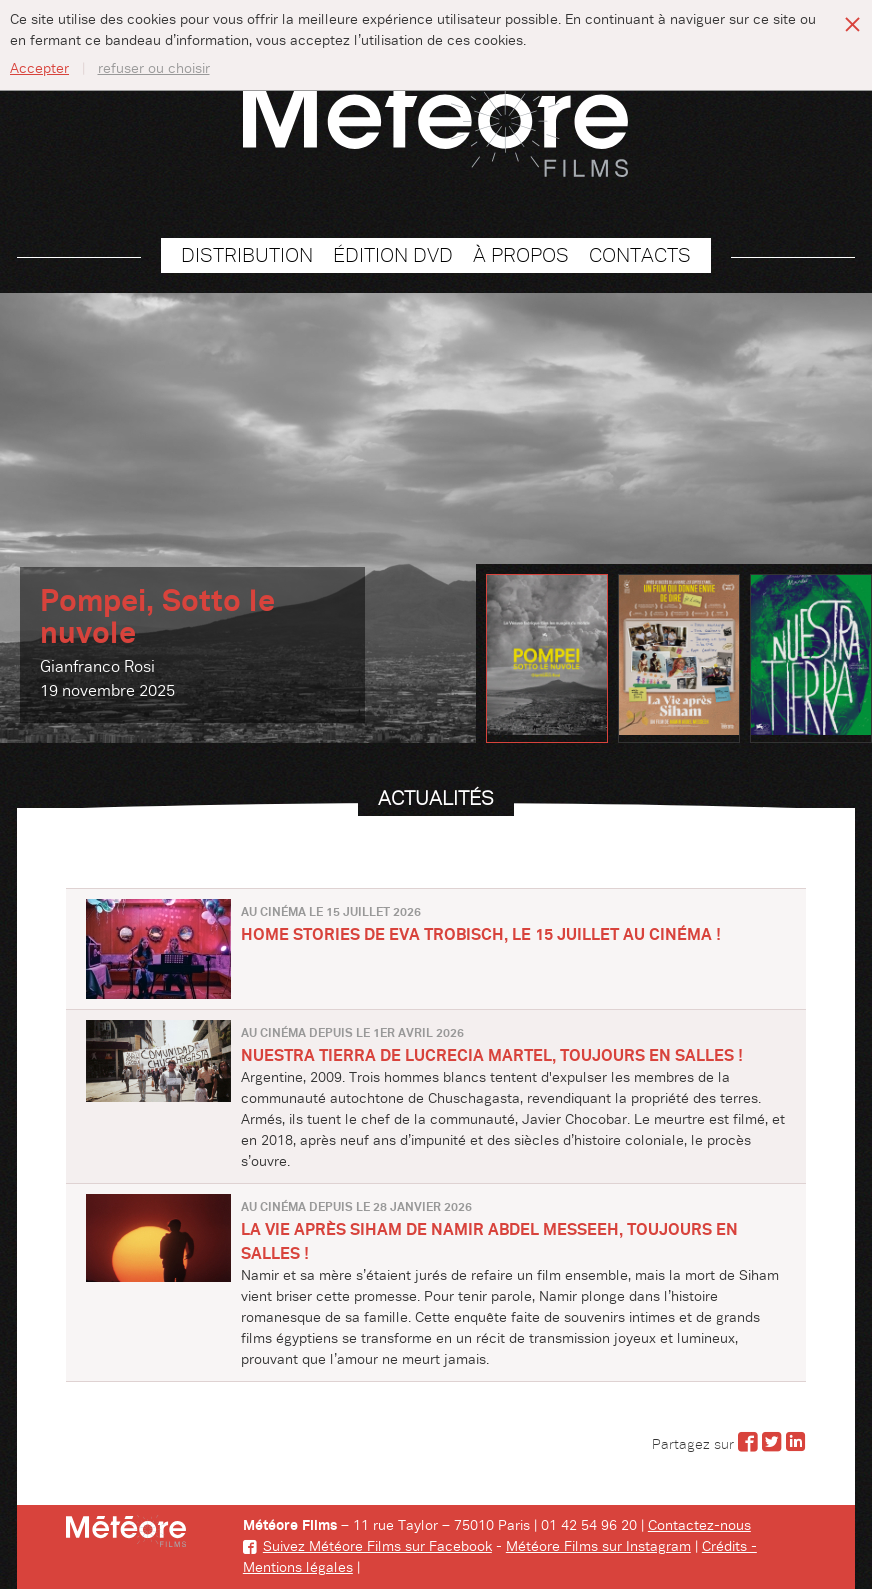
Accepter (39, 69)
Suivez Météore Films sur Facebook (367, 1547)
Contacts (640, 255)
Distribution (247, 255)
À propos (521, 255)
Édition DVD (393, 255)
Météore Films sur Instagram (598, 1547)
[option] (436, 518)
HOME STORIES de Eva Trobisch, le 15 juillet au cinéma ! (481, 935)
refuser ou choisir (154, 69)
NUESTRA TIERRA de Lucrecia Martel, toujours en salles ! (492, 1056)
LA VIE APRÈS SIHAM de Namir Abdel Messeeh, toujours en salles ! (489, 1242)
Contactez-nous (699, 1526)
